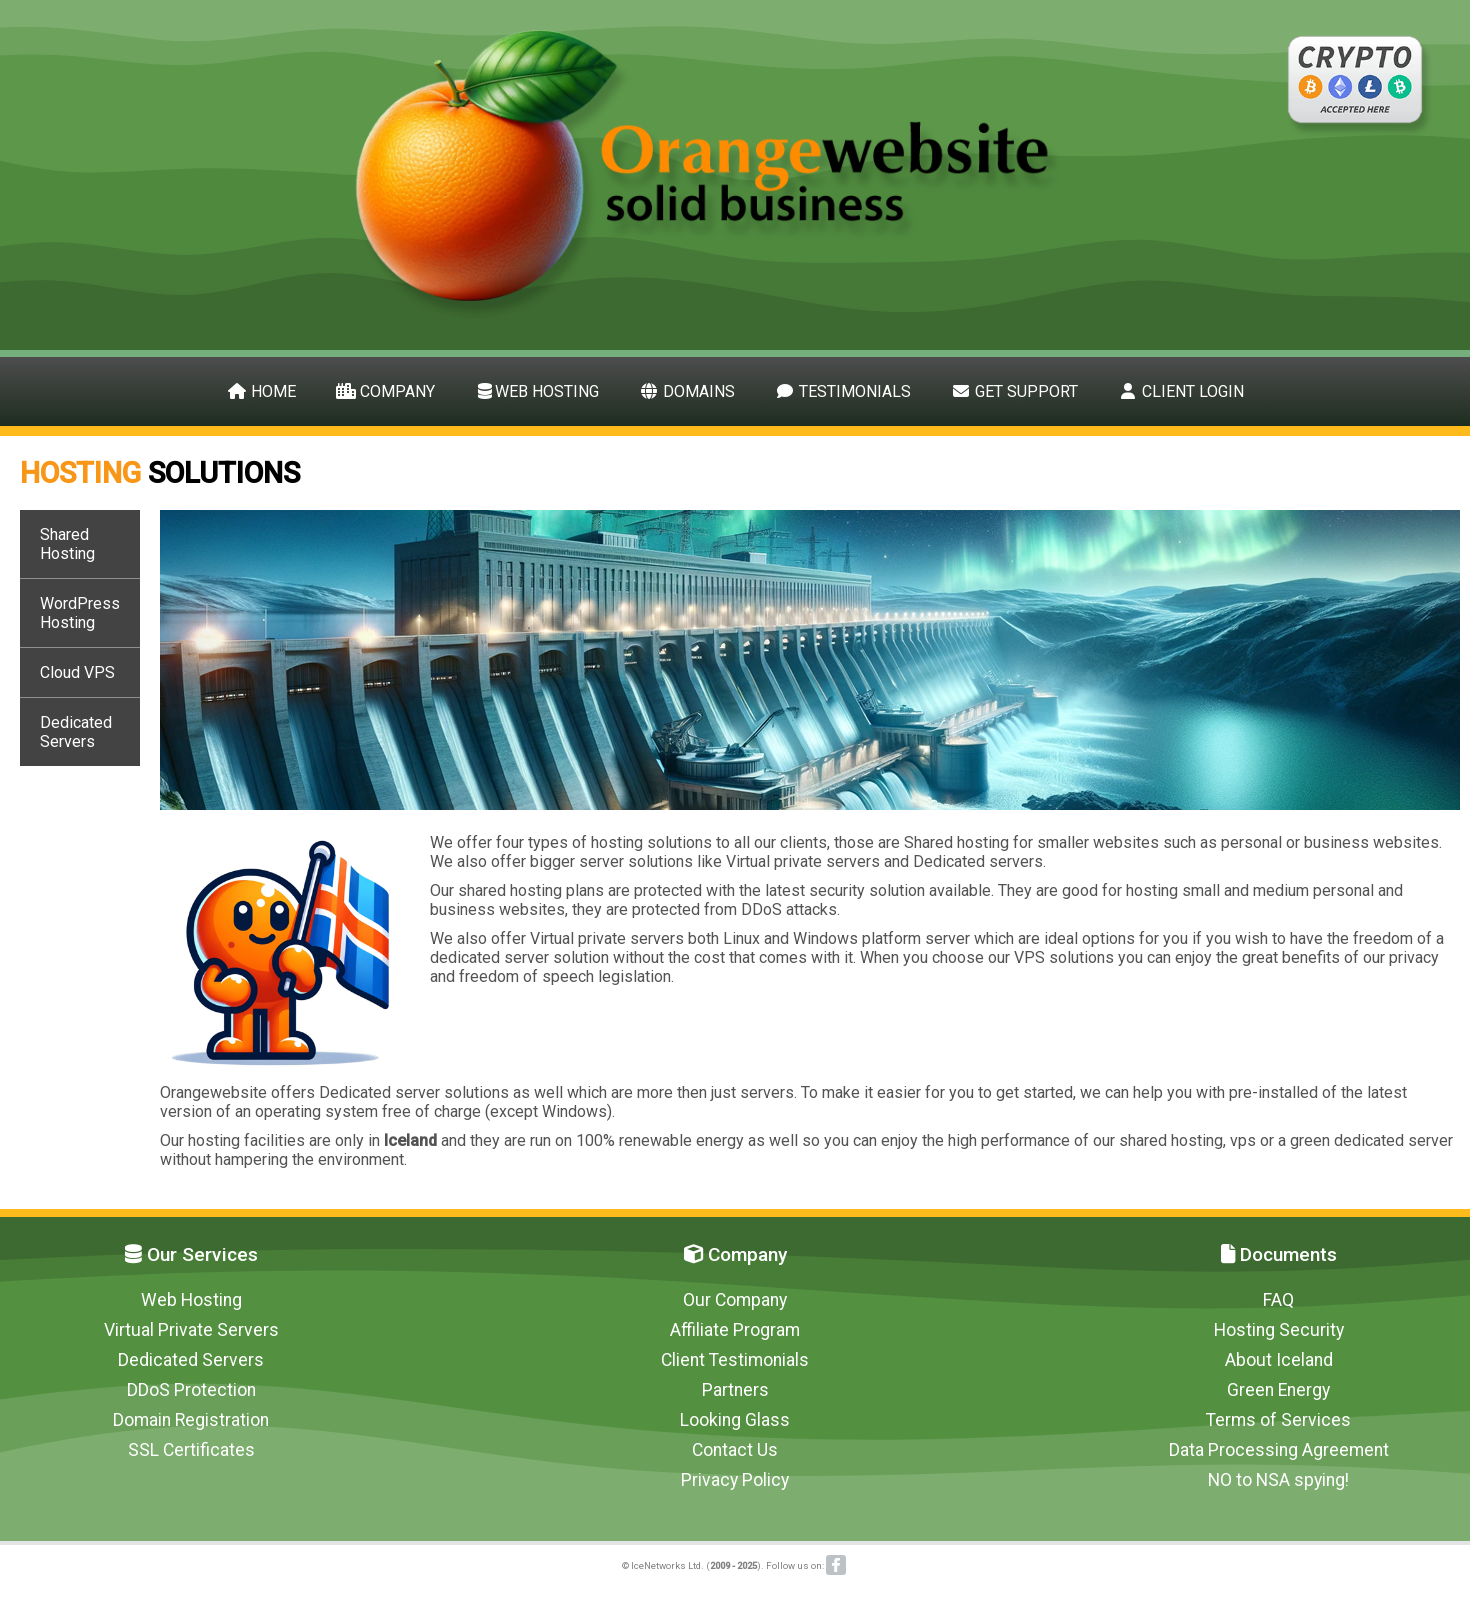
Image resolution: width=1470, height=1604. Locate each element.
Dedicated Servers (76, 732)
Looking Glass (735, 1420)
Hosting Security (1279, 1330)
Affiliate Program (735, 1330)
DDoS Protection (191, 1390)
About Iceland (1279, 1360)
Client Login (1181, 391)
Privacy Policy (735, 1480)
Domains (687, 391)
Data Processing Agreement (1279, 1450)
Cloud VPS (77, 672)
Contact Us (735, 1450)
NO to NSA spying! (1278, 1480)
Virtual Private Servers (191, 1330)
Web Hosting (537, 391)
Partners (735, 1390)
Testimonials (843, 391)
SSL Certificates (191, 1450)
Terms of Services (1278, 1420)
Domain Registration (191, 1420)
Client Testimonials (735, 1360)
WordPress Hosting (80, 613)
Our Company (735, 1300)
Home (261, 391)
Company (385, 391)
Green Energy (1278, 1390)
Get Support (1014, 391)
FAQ (1278, 1300)
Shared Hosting (67, 544)
